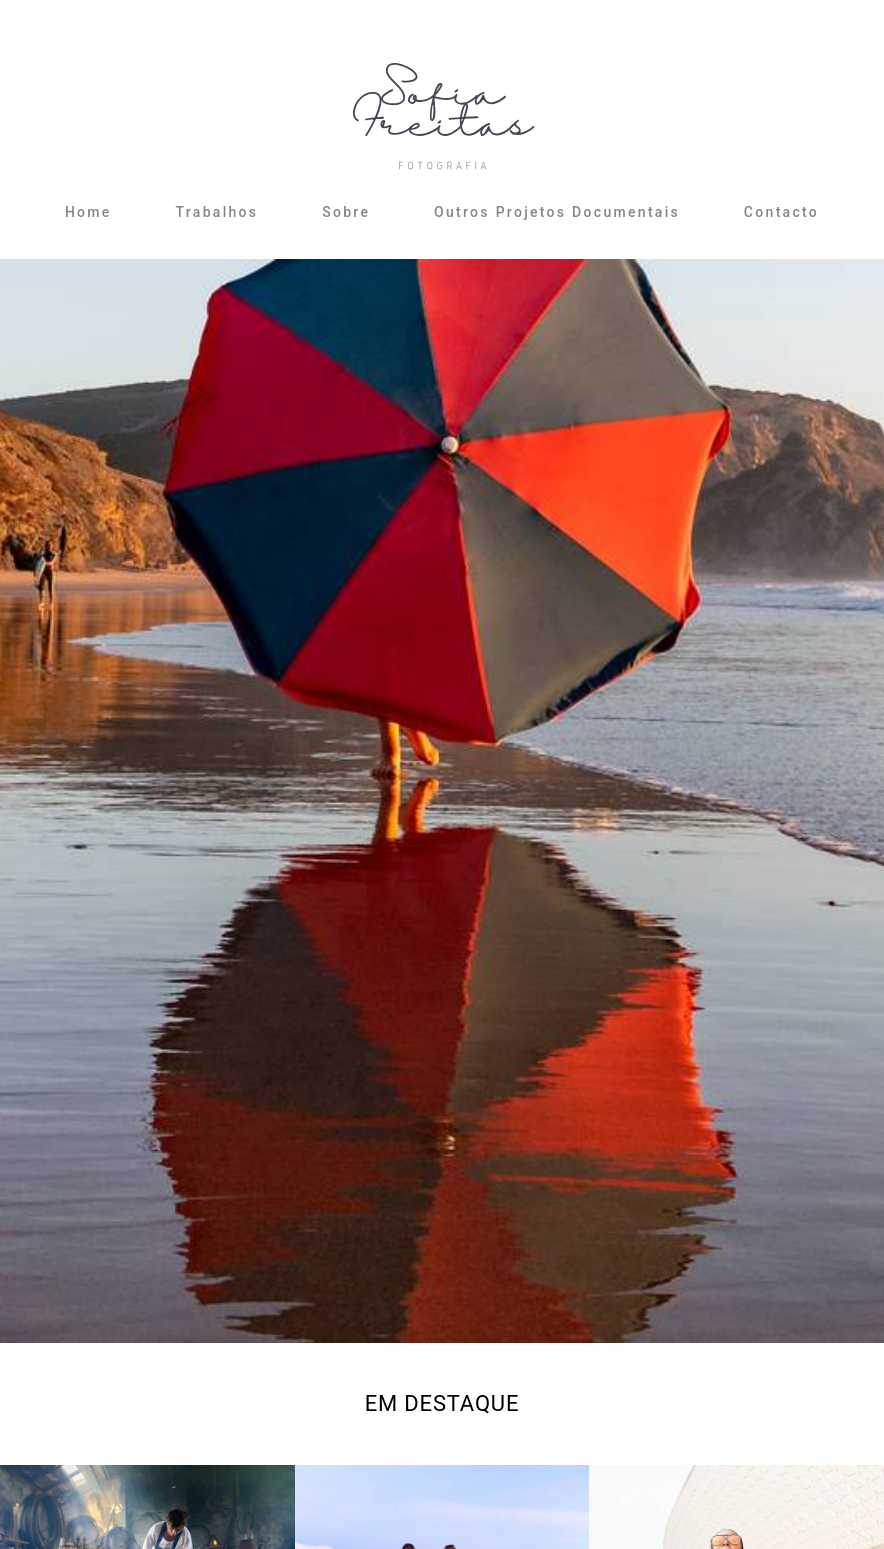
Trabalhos (216, 212)
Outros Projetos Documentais (557, 212)
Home (88, 212)
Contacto (781, 212)
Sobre (346, 212)
